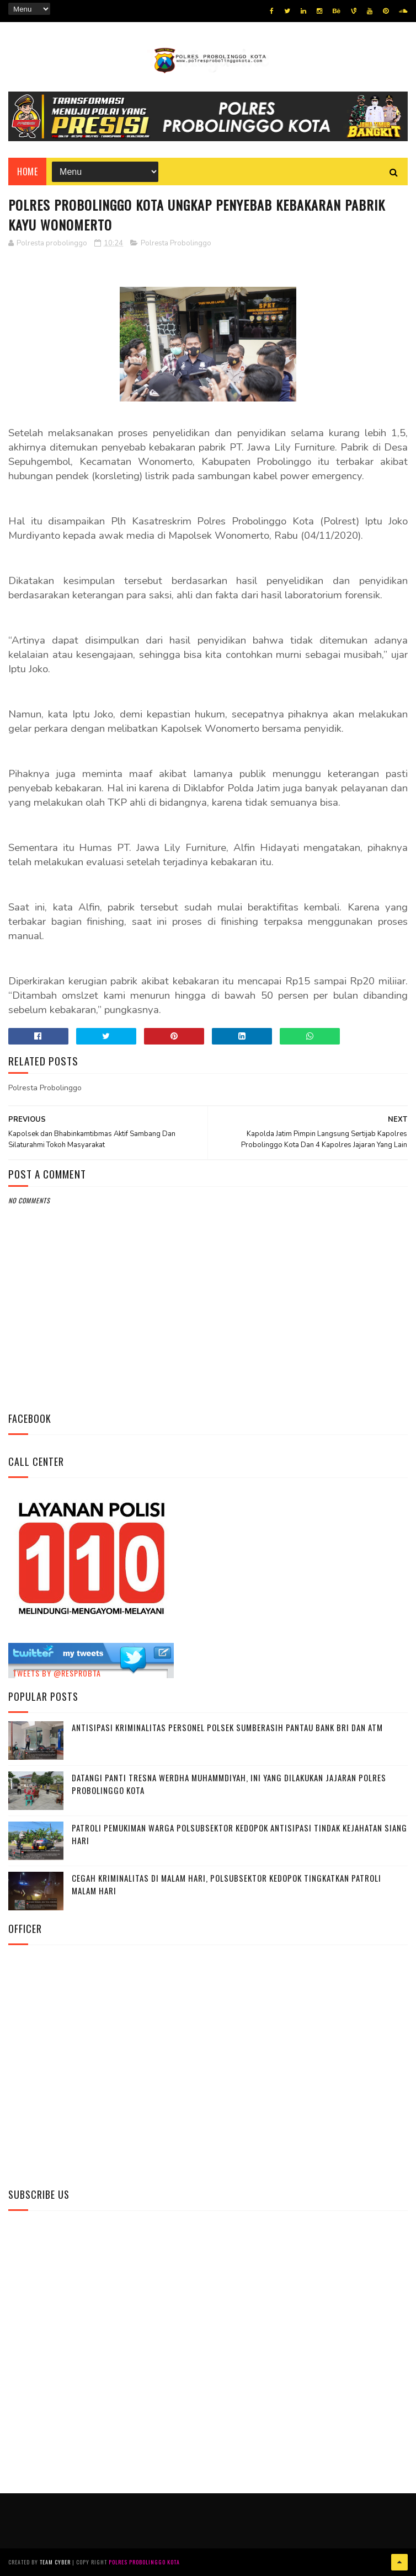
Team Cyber (55, 2562)
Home (27, 171)
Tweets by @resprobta (57, 1673)
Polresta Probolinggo (176, 243)
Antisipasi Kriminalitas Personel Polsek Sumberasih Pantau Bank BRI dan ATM (227, 1727)
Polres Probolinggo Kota (144, 2562)
